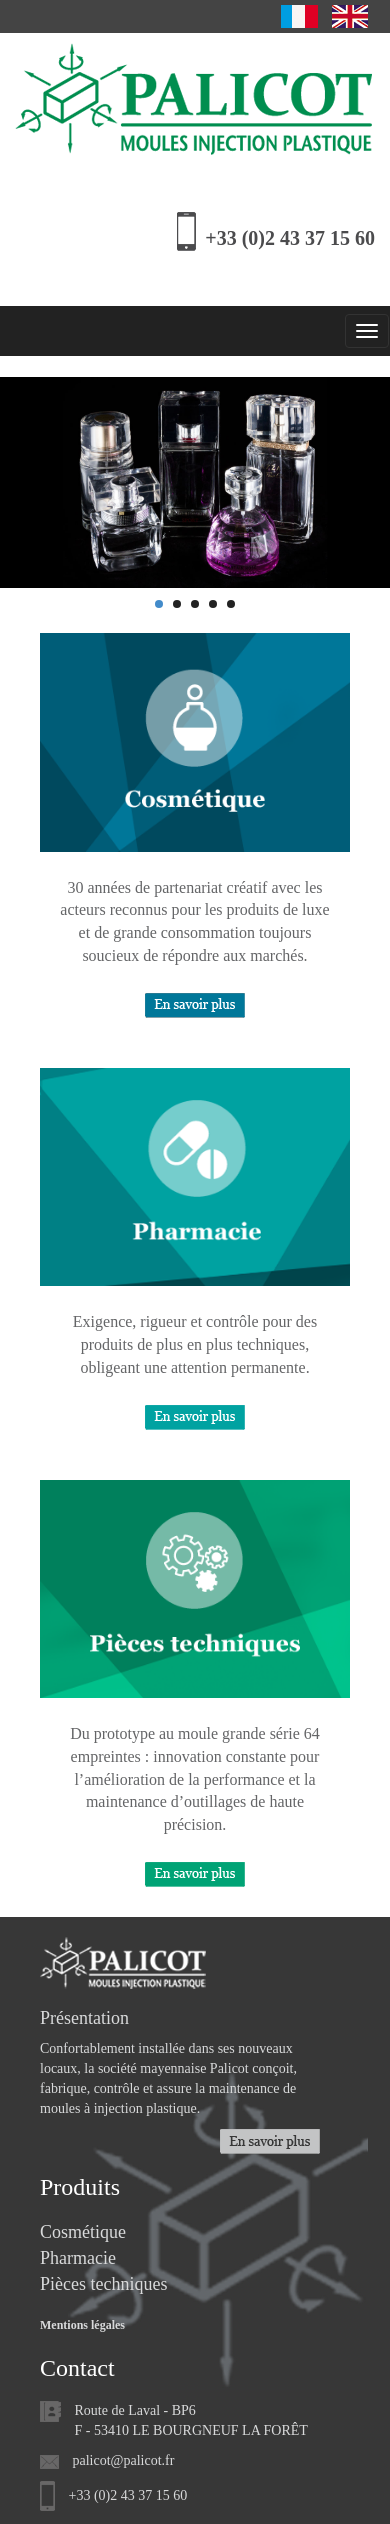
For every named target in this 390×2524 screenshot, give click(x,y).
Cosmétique (83, 2232)
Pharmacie (78, 2258)
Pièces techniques (103, 2284)
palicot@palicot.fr (124, 2460)
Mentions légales (82, 2325)
